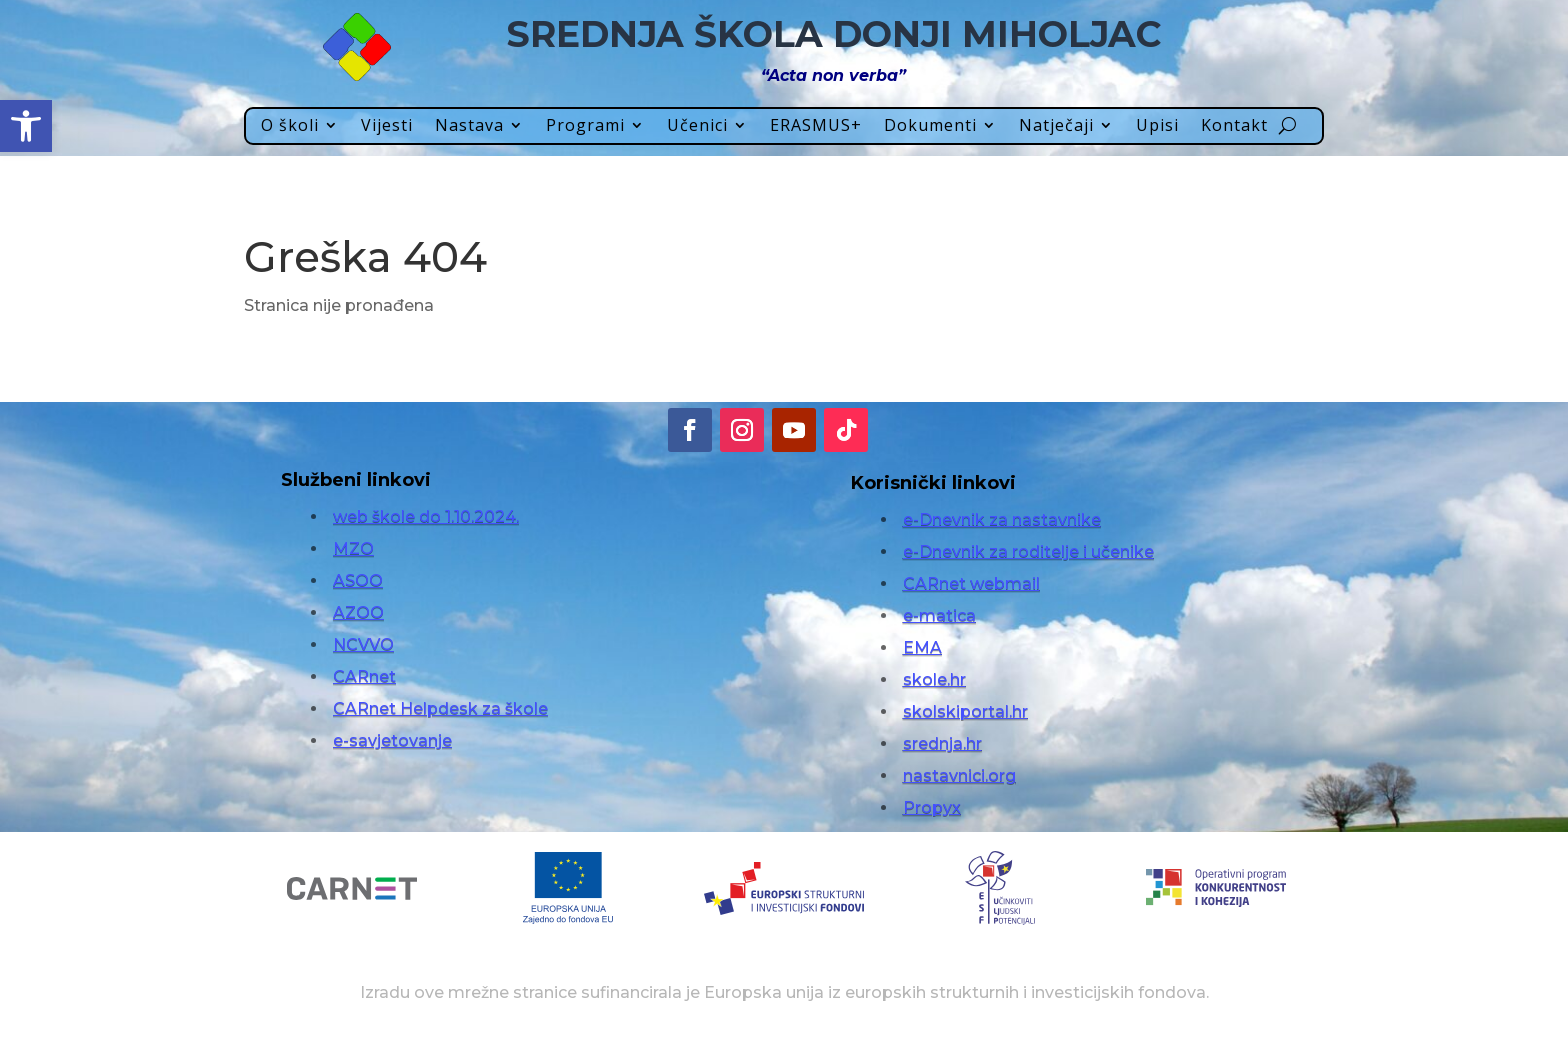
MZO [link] (353, 548)
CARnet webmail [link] (971, 583)
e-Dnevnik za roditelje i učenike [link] (1028, 551)
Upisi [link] (1157, 126)
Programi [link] (585, 126)
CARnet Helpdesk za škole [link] (440, 708)
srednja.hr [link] (942, 743)
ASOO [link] (358, 580)
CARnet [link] (364, 676)
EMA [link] (922, 647)
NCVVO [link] (363, 644)
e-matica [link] (939, 615)
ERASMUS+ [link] (816, 126)
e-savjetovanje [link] (392, 740)
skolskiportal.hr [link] (965, 711)
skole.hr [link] (934, 679)
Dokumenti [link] (930, 126)
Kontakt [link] (1234, 126)
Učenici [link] (697, 126)
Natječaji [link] (1056, 126)
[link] (26, 126)
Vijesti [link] (387, 126)
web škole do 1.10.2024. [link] (426, 516)
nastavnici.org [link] (959, 775)
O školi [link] (290, 126)
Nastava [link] (469, 126)
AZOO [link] (358, 612)
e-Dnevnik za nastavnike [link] (1002, 519)
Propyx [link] (932, 807)
